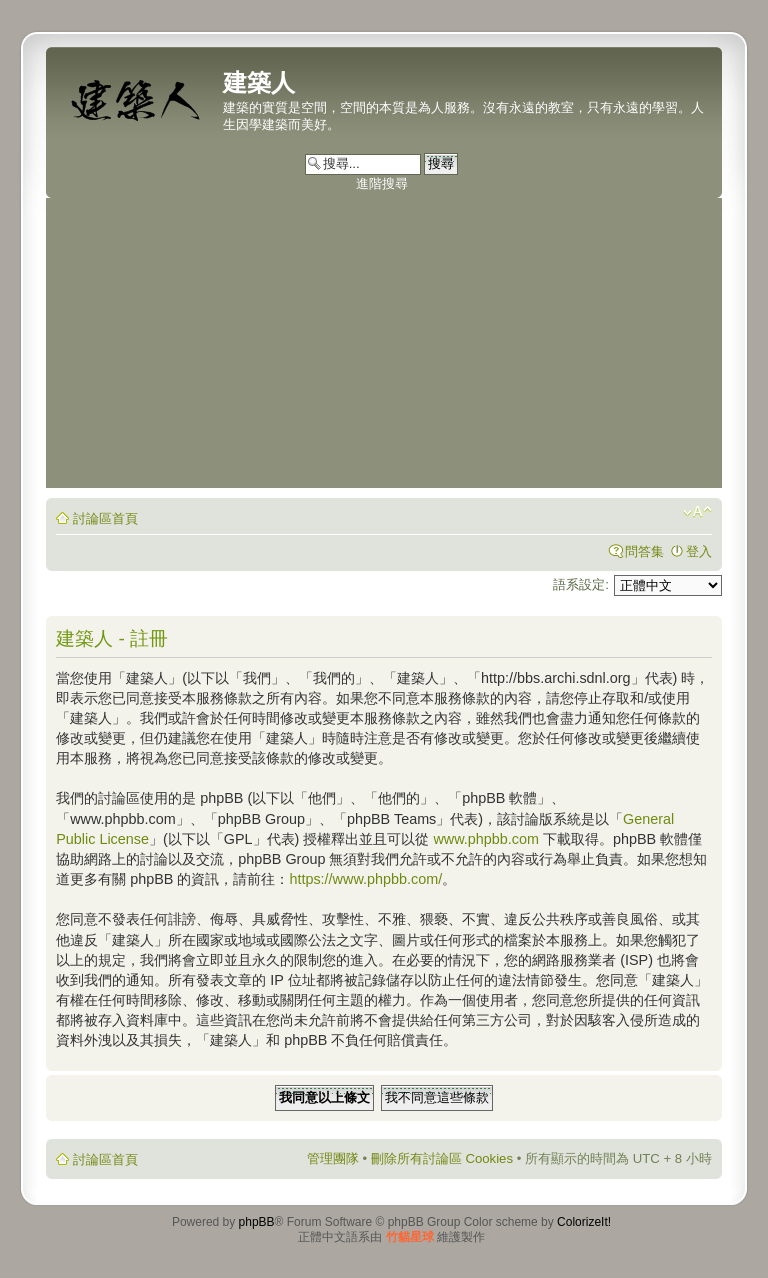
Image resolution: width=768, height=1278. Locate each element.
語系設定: (581, 584)
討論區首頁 (105, 518)
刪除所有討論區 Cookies (442, 1158)
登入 (699, 551)
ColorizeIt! (584, 1222)
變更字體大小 (697, 512)
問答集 (644, 551)
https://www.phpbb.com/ (365, 879)
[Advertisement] (384, 348)
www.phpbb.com (486, 839)
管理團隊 (333, 1158)
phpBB (257, 1222)
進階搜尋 (382, 183)
